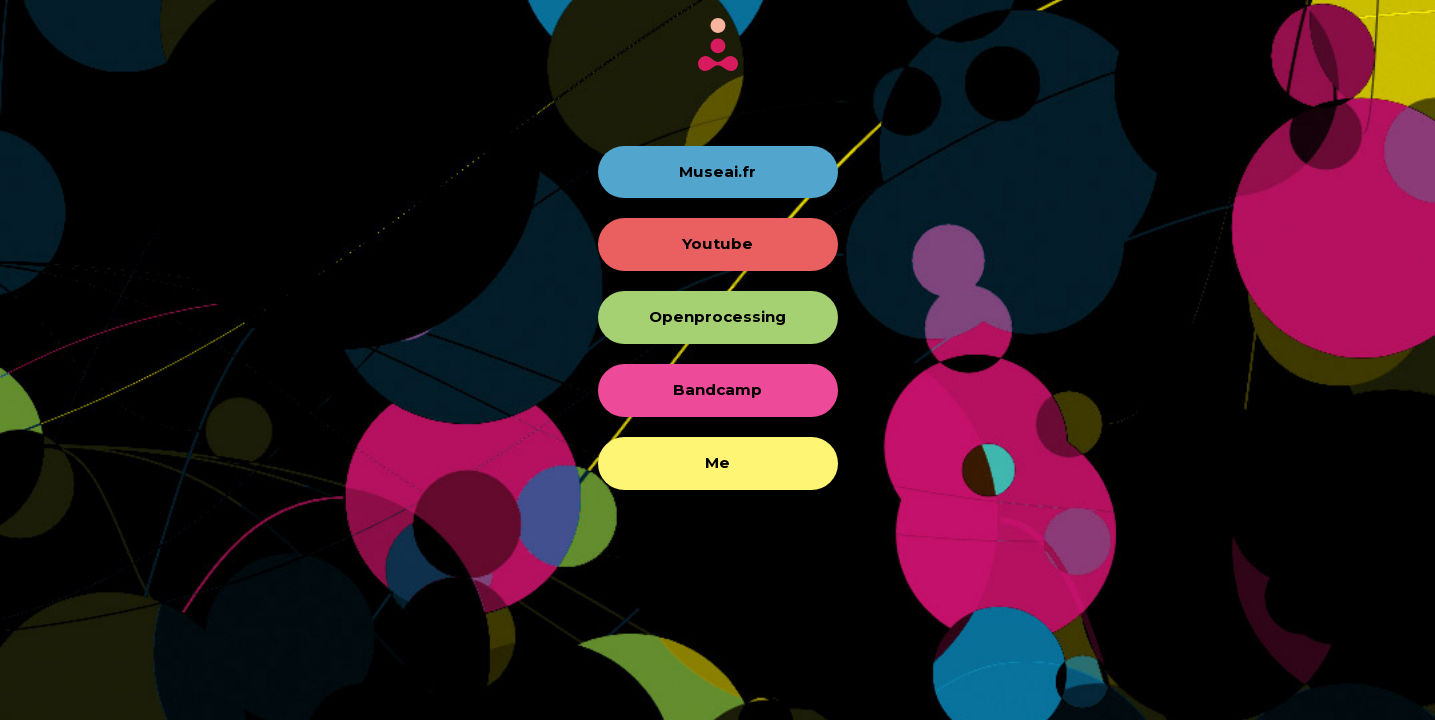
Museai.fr (717, 171)
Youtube (717, 243)
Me (717, 462)
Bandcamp (717, 389)
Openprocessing (717, 316)
